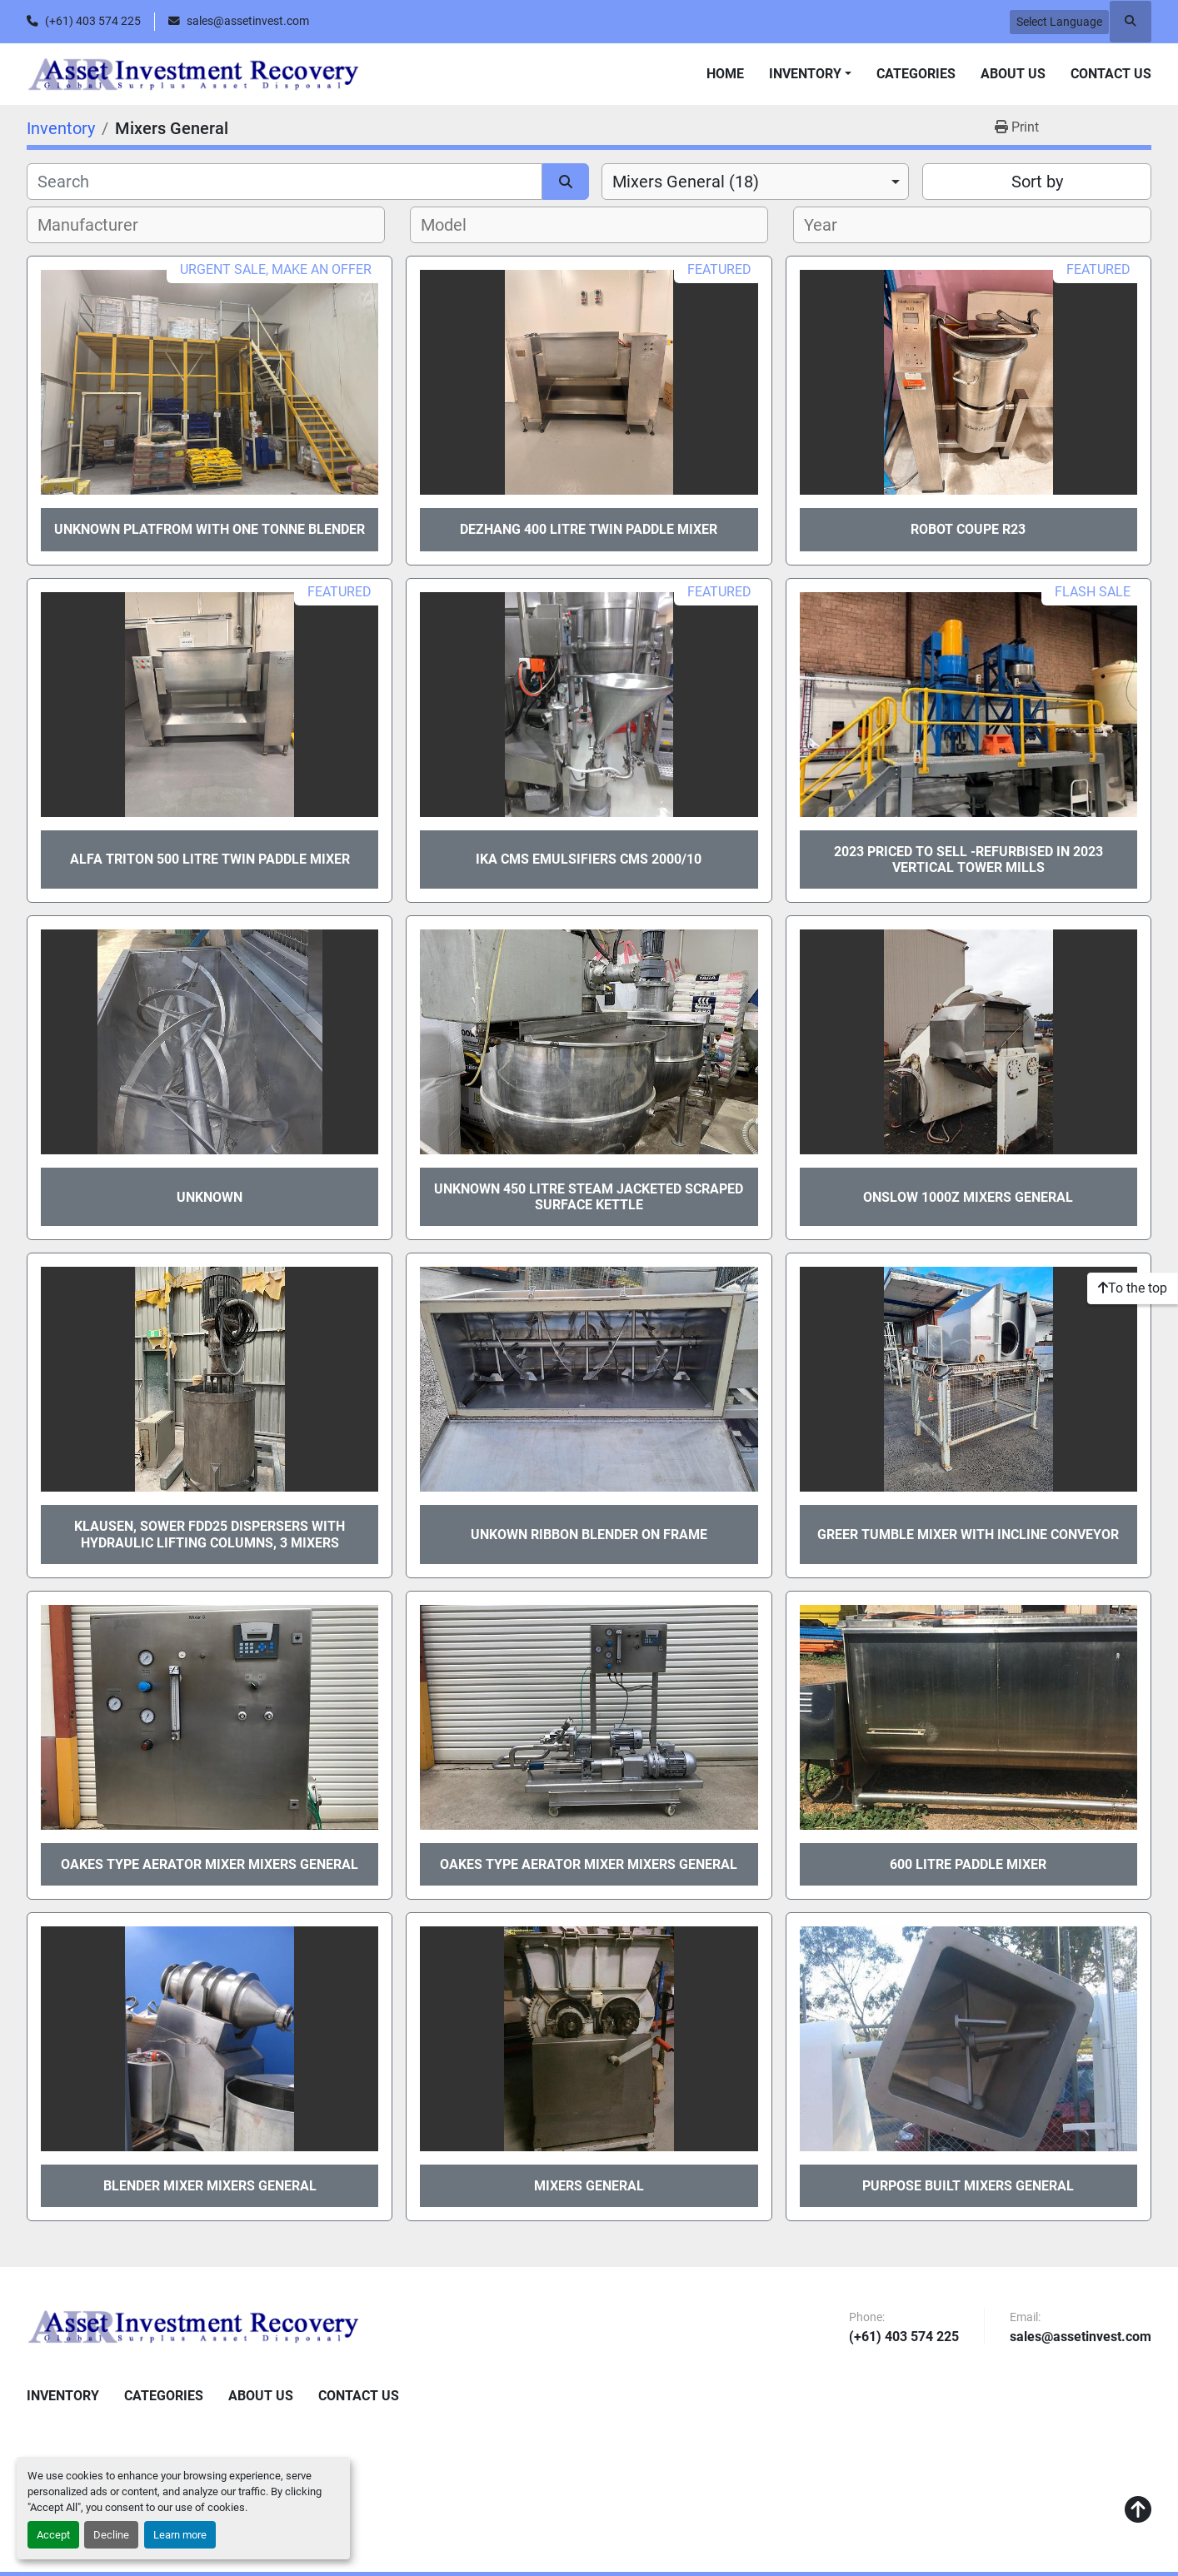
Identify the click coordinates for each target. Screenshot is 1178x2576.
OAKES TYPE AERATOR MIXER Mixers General (209, 1864)
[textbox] (97, 224)
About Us (1013, 74)
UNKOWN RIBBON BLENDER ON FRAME (589, 1534)
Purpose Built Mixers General (968, 2186)
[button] (810, 74)
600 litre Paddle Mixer (968, 1864)
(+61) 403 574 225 (93, 20)
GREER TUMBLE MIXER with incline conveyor (968, 1534)
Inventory (805, 74)
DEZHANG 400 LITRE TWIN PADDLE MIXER (588, 529)
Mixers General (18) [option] (685, 182)
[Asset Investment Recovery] (193, 2326)
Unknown (209, 1197)
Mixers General (589, 2186)
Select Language (1059, 21)
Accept (53, 2535)
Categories (916, 74)
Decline (111, 2535)
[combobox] (755, 181)
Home (725, 74)
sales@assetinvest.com (248, 20)
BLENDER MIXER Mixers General (210, 2186)
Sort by (1037, 182)
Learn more (180, 2535)
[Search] (284, 181)
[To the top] (1132, 1288)
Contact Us (1111, 74)
